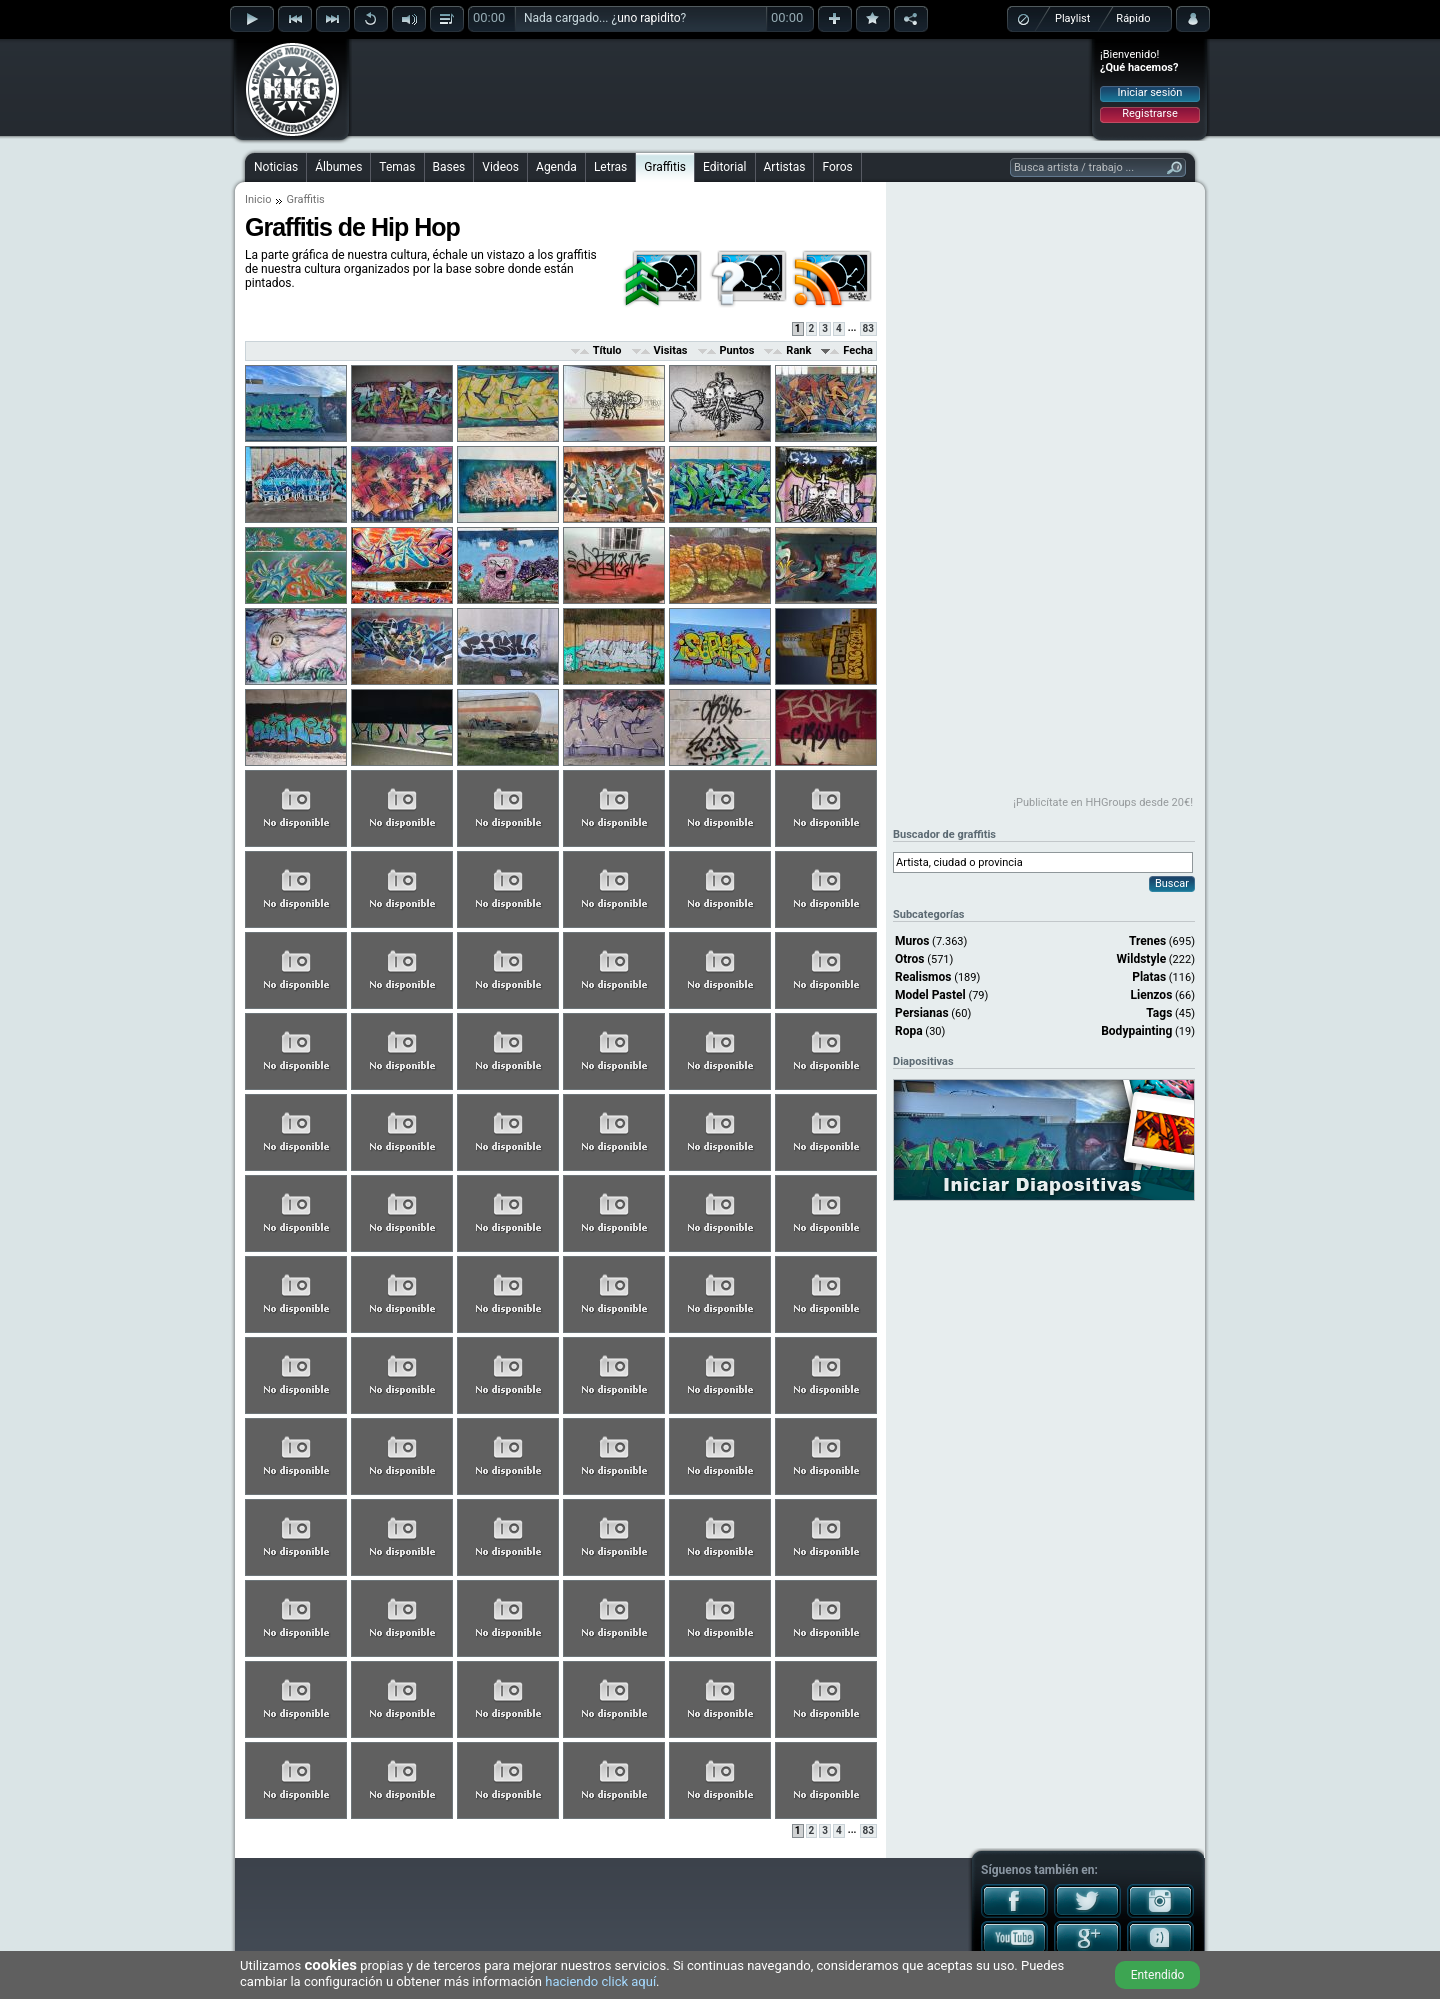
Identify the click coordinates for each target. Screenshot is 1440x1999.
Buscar (1172, 883)
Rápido (1133, 18)
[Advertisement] (721, 87)
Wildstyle (1142, 959)
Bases (449, 167)
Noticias (276, 167)
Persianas (922, 1013)
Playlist (1072, 18)
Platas (1149, 977)
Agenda (556, 167)
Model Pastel (930, 995)
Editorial (724, 167)
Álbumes (338, 167)
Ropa (909, 1031)
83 (868, 328)
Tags (1159, 1013)
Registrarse (1149, 113)
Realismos (923, 977)
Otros (910, 959)
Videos (500, 167)
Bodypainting (1136, 1031)
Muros (912, 941)
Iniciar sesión (1150, 92)
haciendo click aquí (600, 1981)
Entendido (1158, 1975)
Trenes (1147, 941)
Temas (397, 167)
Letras (610, 167)
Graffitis (665, 167)
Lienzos (1151, 995)
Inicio (258, 199)
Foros (837, 167)
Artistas (785, 167)
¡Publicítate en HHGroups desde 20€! (1103, 802)
